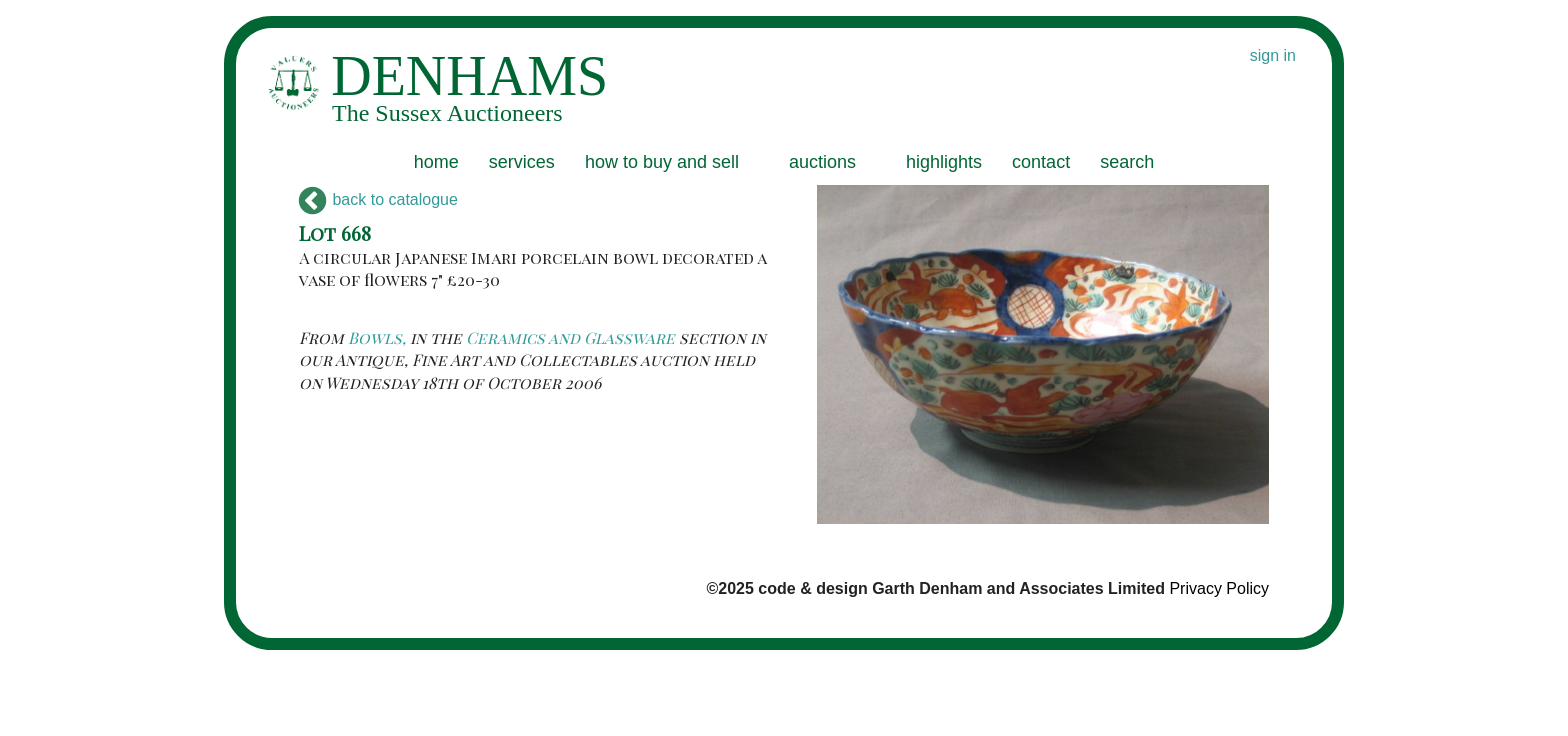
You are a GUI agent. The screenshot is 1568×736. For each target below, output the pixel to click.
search (1127, 162)
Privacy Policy (1219, 588)
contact (1041, 162)
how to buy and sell (662, 162)
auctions (822, 162)
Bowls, (377, 337)
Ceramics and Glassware (570, 337)
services (522, 162)
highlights (944, 162)
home (436, 162)
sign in (1273, 55)
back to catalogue (378, 199)
